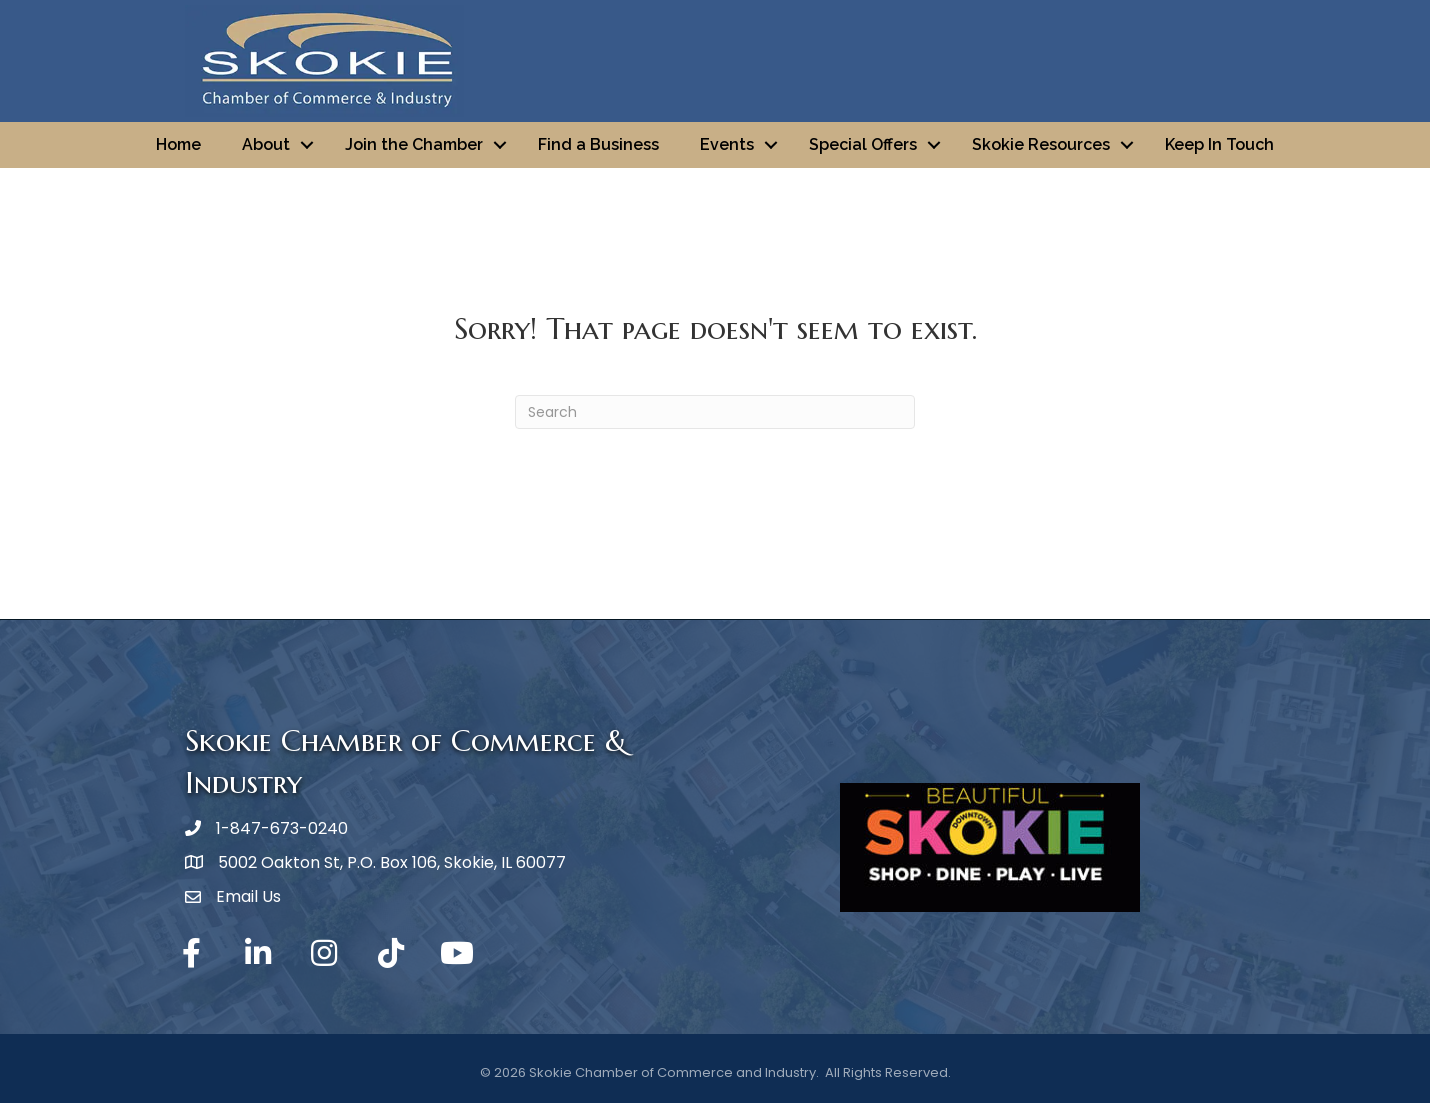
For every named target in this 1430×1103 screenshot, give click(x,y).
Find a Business (598, 144)
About (266, 144)
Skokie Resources (1041, 144)
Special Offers (863, 144)
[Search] (715, 412)
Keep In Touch (1219, 144)
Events (727, 144)
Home (178, 144)
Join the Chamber (414, 144)
